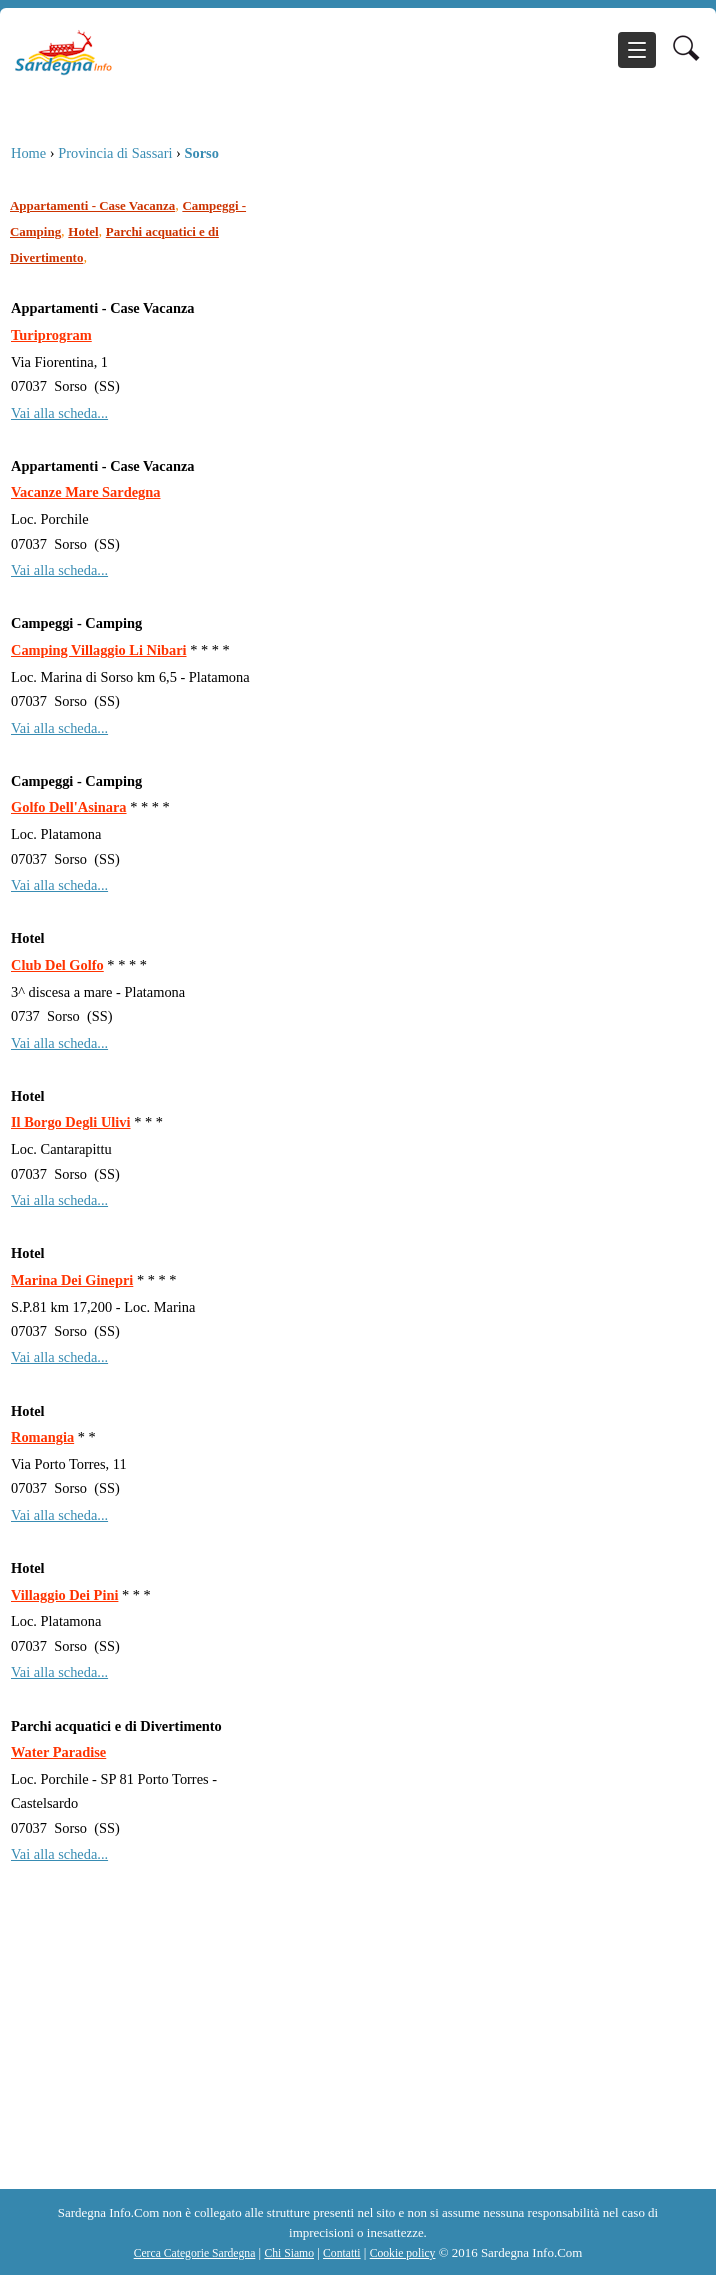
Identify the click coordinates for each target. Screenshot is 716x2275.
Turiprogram (51, 335)
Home (28, 153)
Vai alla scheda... (59, 413)
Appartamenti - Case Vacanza (92, 205)
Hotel (83, 231)
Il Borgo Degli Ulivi (71, 1122)
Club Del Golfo (57, 965)
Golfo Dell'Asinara (69, 807)
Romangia (42, 1437)
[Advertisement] (354, 2054)
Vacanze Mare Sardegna (86, 492)
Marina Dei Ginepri (72, 1280)
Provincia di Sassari (115, 153)
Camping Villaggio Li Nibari (99, 650)
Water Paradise (58, 1752)
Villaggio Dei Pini (64, 1595)
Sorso (201, 153)
